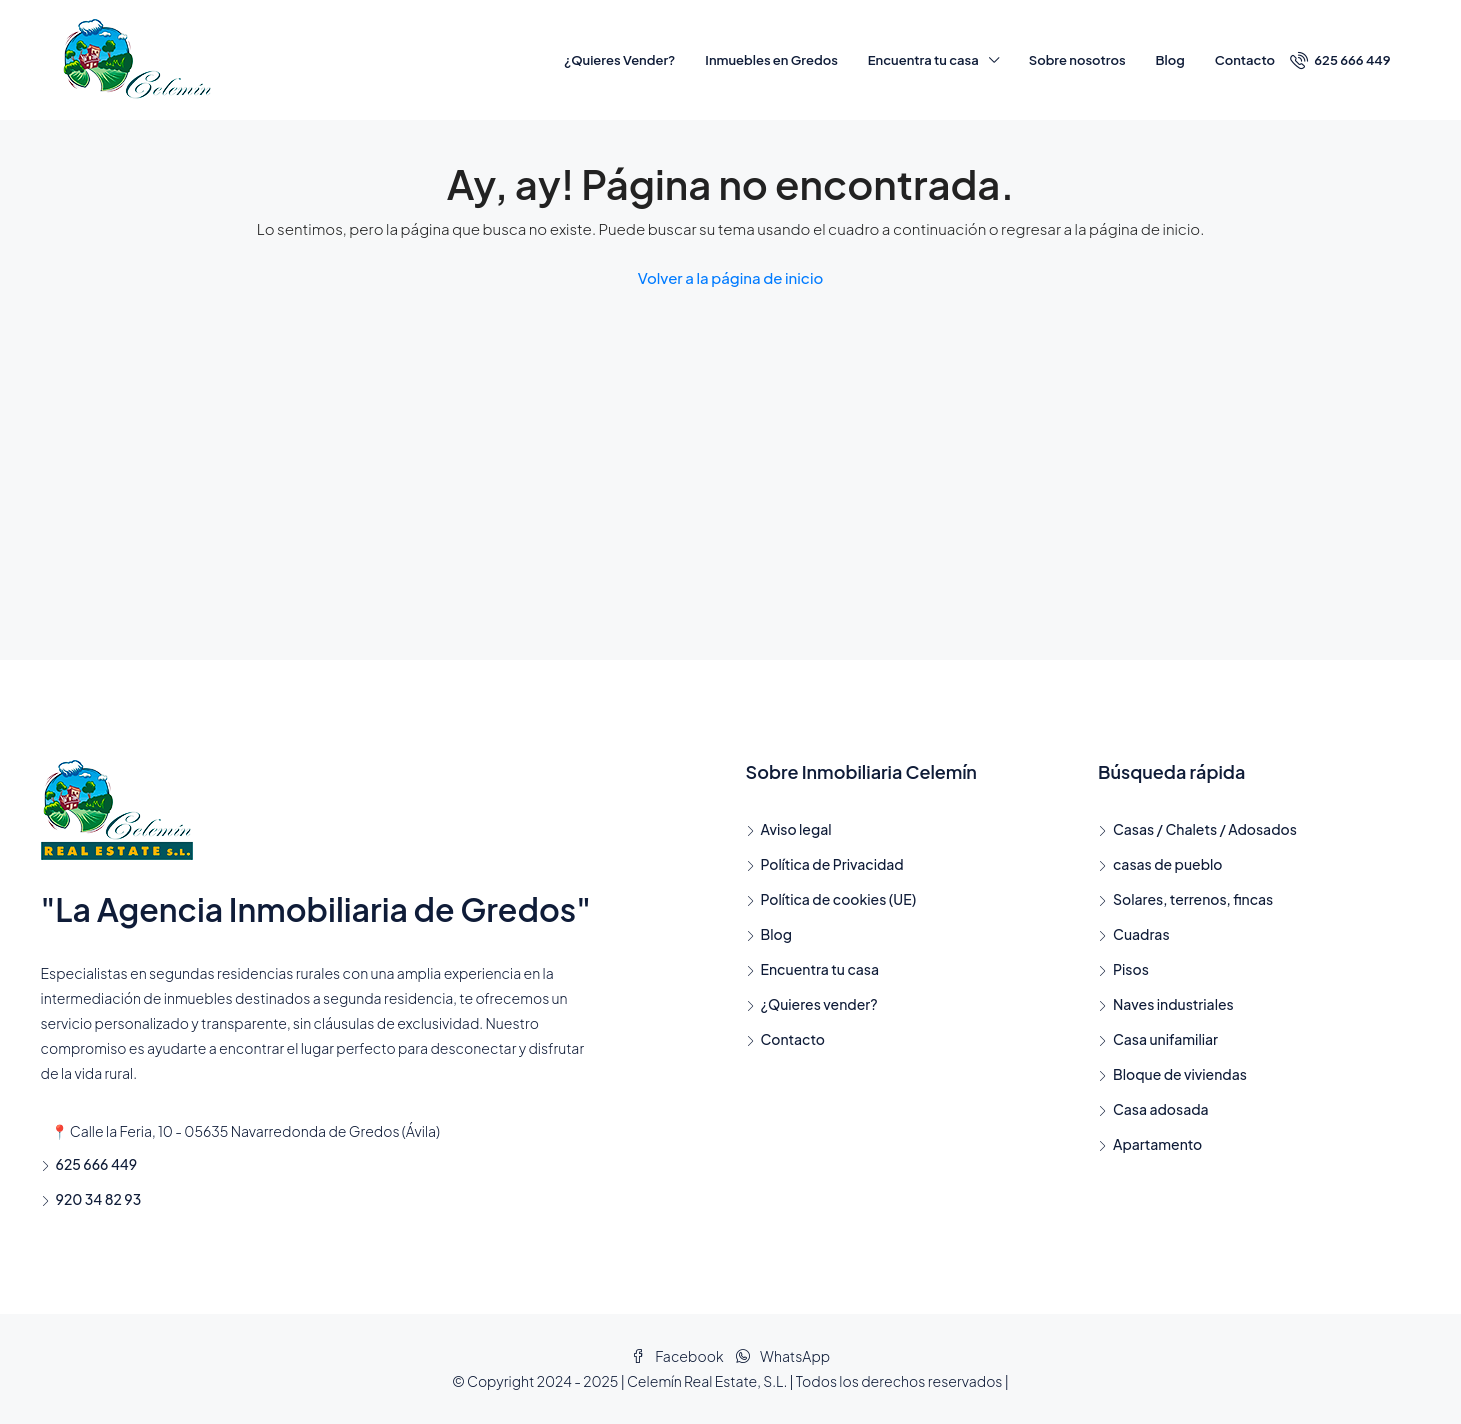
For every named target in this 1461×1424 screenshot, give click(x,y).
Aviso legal (796, 829)
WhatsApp (783, 1356)
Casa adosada (1161, 1109)
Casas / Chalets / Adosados (1205, 829)
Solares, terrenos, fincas (1193, 899)
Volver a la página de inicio (731, 277)
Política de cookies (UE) (839, 899)
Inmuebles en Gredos (771, 60)
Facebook (678, 1356)
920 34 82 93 (99, 1199)
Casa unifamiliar (1165, 1039)
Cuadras (1141, 934)
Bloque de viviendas (1180, 1074)
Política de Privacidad (832, 864)
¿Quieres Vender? (619, 60)
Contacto (1245, 60)
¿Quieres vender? (819, 1004)
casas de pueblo (1167, 864)
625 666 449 (1340, 60)
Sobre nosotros (1077, 60)
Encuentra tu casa (923, 60)
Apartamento (1157, 1144)
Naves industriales (1173, 1004)
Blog (1170, 60)
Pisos (1131, 969)
